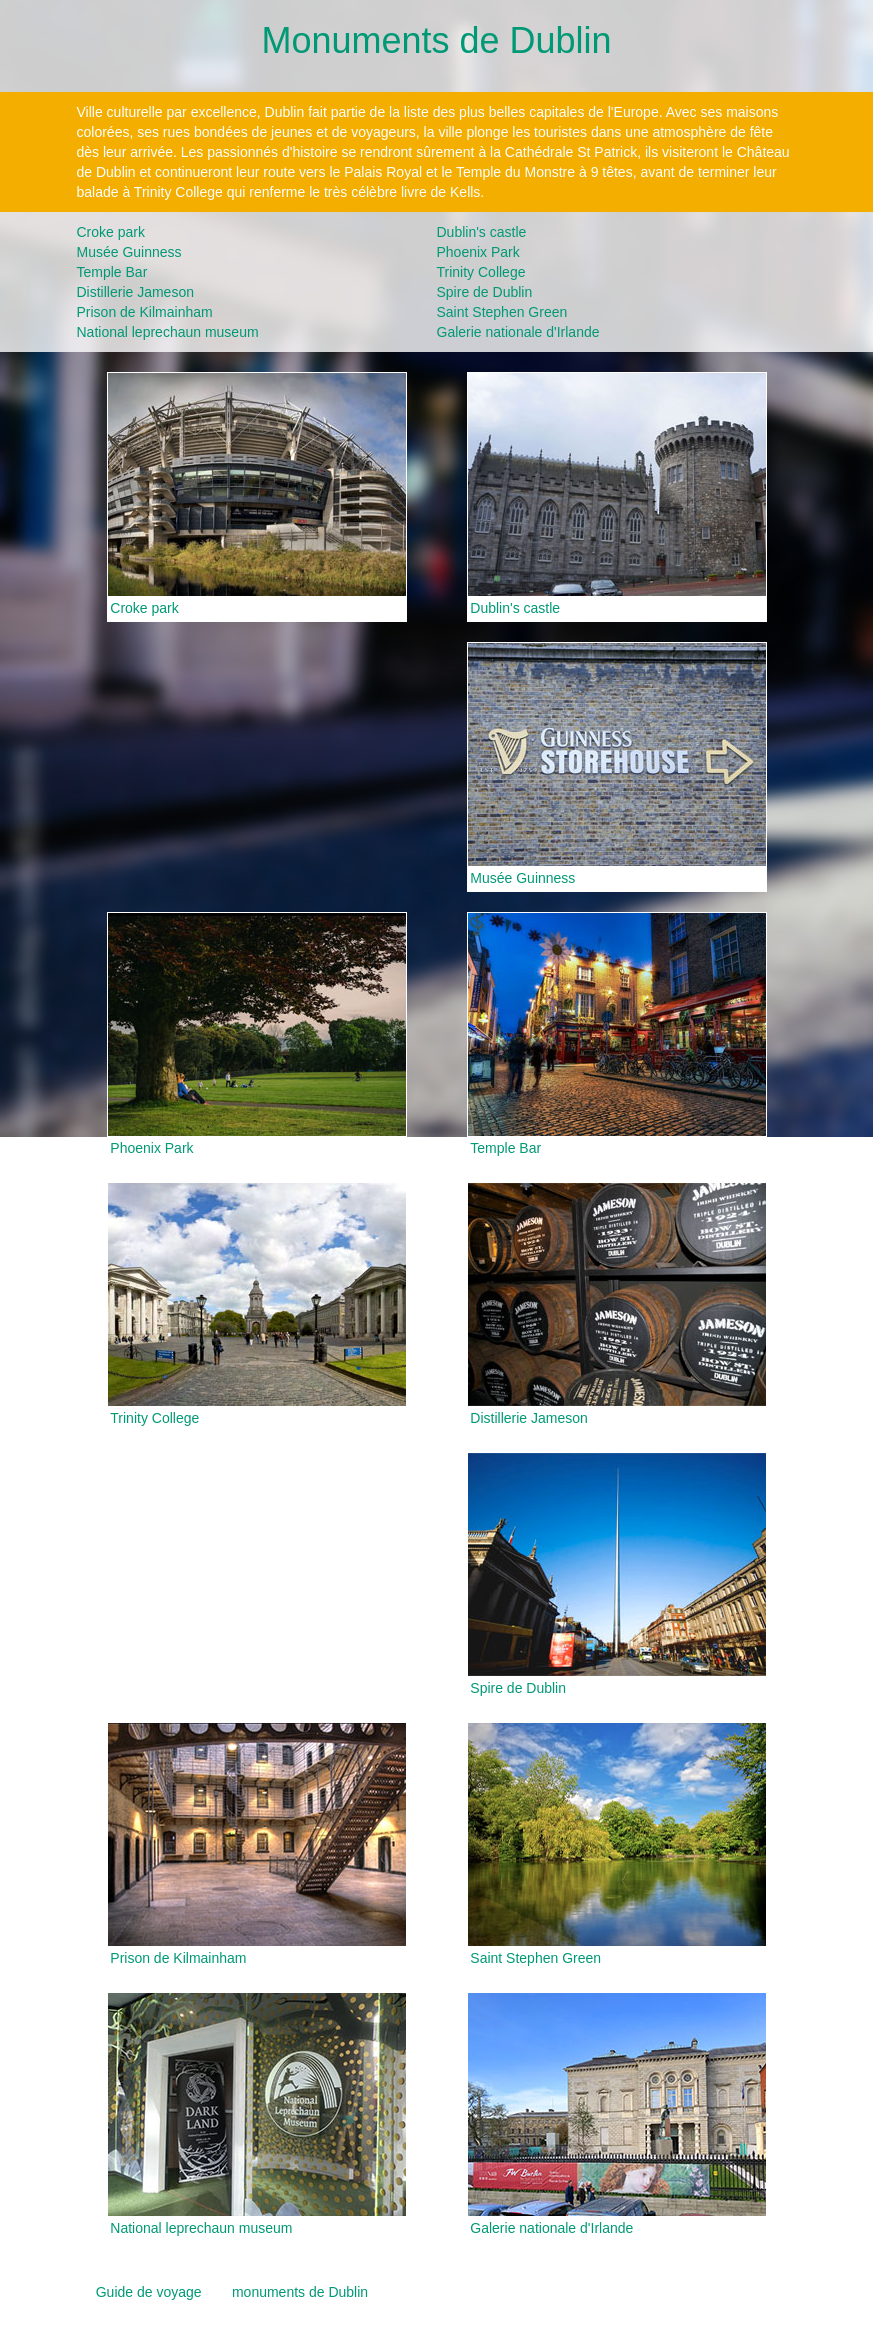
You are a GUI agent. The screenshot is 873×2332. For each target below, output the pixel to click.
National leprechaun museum (168, 332)
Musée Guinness (129, 252)
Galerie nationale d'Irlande (518, 332)
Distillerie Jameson (135, 292)
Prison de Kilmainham (145, 312)
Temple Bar (112, 272)
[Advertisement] (257, 767)
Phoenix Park (478, 252)
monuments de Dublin (300, 2292)
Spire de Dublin (485, 292)
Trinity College (481, 272)
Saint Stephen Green (502, 312)
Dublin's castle (482, 232)
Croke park (111, 232)
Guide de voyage (149, 2292)
